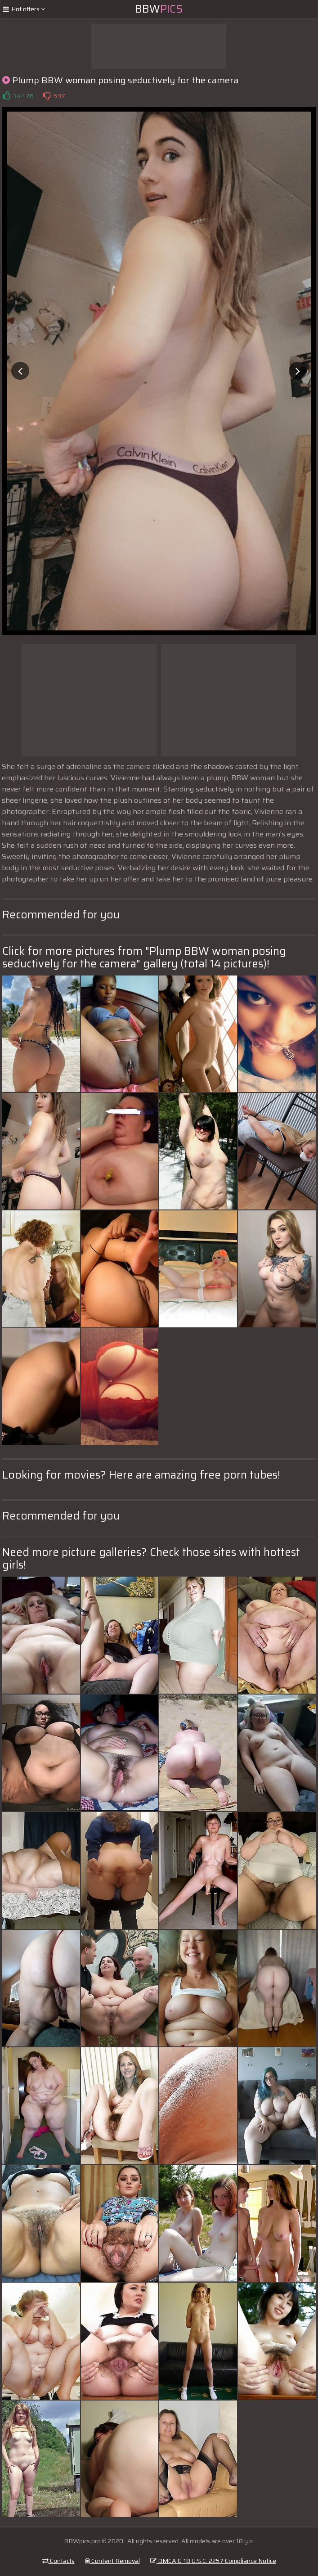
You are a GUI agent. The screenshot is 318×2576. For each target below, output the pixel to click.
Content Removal (112, 2561)
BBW (159, 9)
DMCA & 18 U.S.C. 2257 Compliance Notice (213, 2561)
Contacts (58, 2561)
